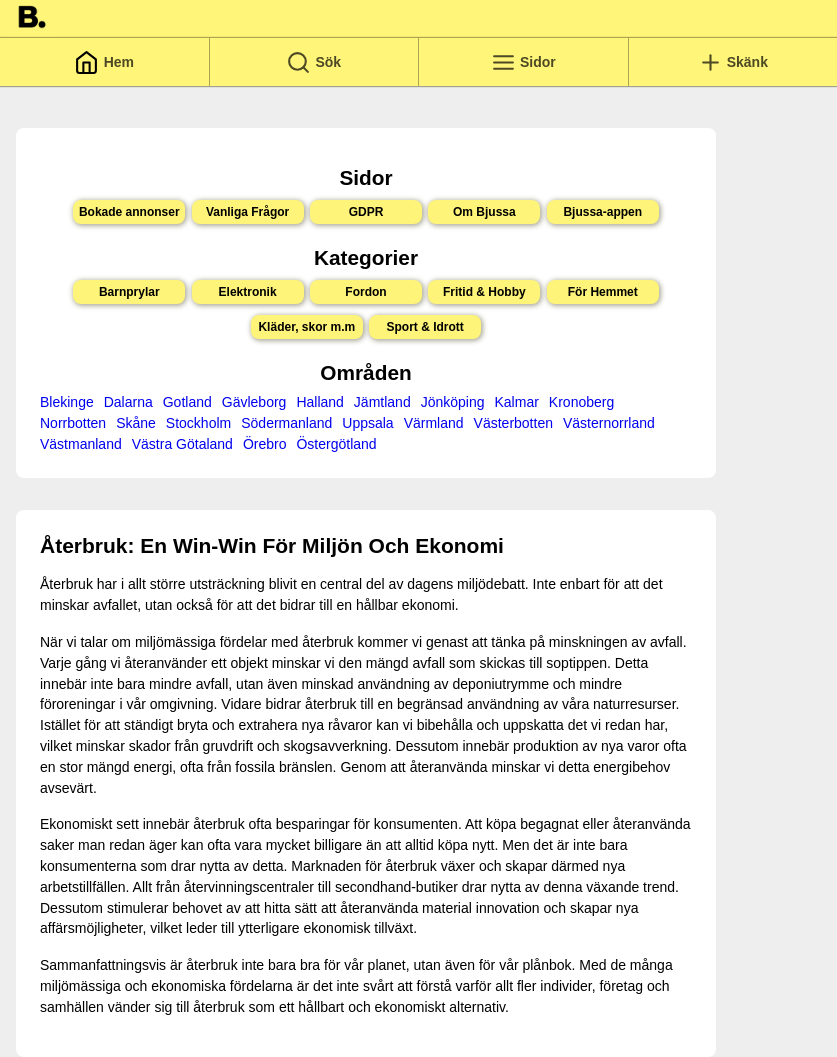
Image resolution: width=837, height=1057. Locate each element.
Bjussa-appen (602, 212)
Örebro (265, 444)
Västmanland (81, 444)
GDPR (366, 212)
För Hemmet (603, 292)
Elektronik (248, 292)
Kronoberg (581, 402)
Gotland (187, 402)
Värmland (434, 423)
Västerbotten (513, 423)
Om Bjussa (484, 212)
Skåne (136, 423)
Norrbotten (73, 423)
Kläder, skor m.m (306, 327)
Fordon (365, 292)
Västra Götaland (182, 444)
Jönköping (453, 402)
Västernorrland (609, 423)
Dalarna (128, 402)
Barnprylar (129, 292)
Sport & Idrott (425, 327)
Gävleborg (254, 402)
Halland (319, 402)
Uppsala (367, 423)
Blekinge (67, 402)
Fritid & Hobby (484, 292)
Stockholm (198, 423)
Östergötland (336, 444)
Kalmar (517, 402)
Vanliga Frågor (247, 212)
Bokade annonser (129, 212)
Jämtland (382, 402)
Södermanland (286, 423)
